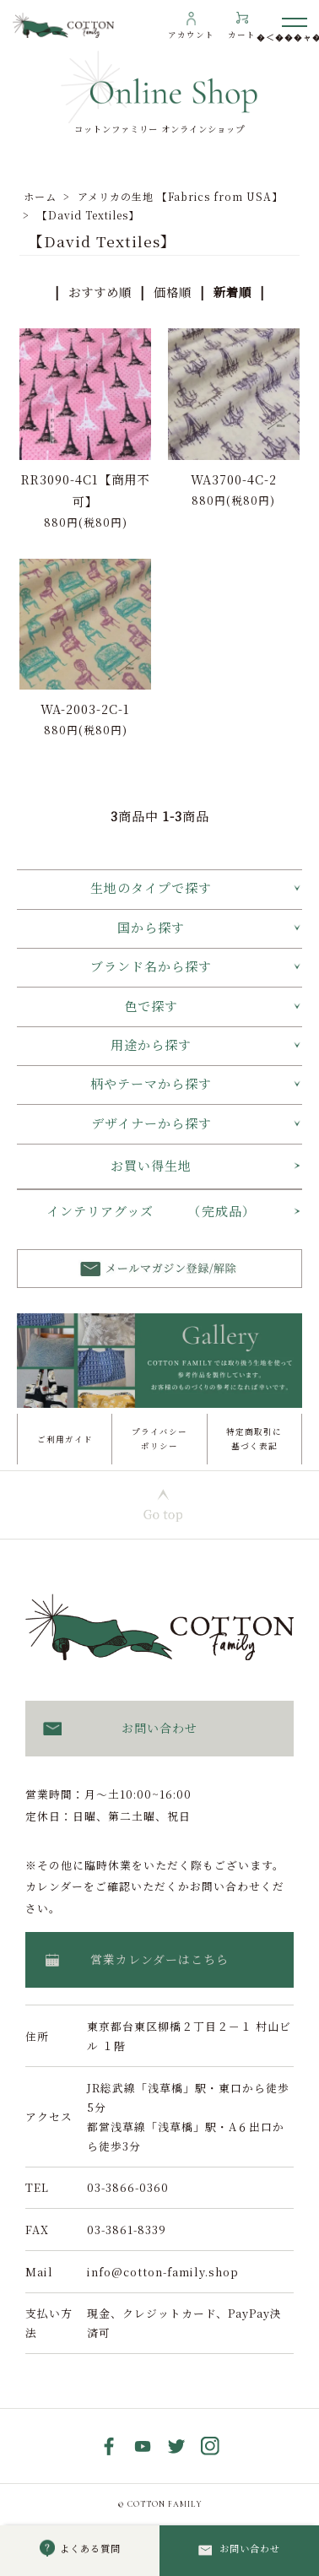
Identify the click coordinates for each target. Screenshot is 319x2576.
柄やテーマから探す (151, 1083)
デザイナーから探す (151, 1123)
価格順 (173, 291)
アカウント (191, 35)
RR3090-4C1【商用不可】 (85, 490)
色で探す (151, 1006)
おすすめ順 (100, 291)
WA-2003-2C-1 (85, 708)
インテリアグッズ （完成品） (151, 1211)
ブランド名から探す (151, 966)
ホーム (40, 196)
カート (242, 35)
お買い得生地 (151, 1165)
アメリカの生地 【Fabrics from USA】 (180, 196)
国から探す (151, 927)
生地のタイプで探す (151, 887)
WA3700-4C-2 (234, 479)
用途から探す (151, 1044)
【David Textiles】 (88, 215)
